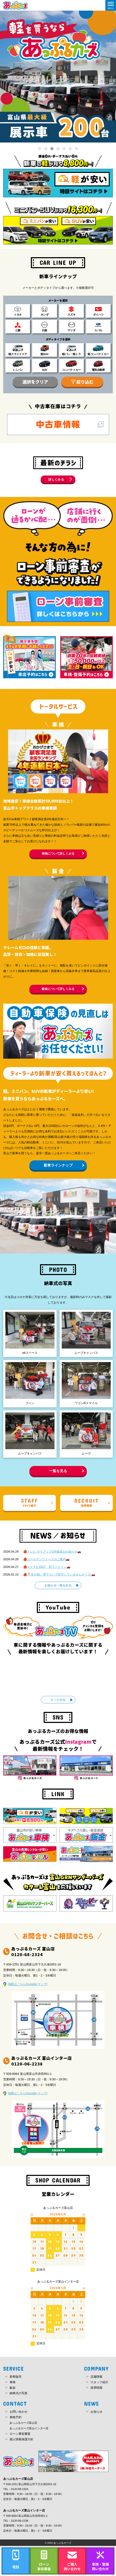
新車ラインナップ (58, 1165)
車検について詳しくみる (58, 853)
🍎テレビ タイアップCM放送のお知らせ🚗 (52, 1551)
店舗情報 (96, 2376)
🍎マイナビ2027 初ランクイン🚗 (46, 1567)
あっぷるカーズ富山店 (23, 2422)
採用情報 (96, 2387)
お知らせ (96, 2411)
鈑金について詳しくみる (58, 988)
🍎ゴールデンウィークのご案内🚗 (46, 1559)
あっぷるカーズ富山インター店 (29, 2428)
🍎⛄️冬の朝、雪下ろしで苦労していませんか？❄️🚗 (59, 1574)
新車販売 (15, 2376)
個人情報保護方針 (21, 2439)
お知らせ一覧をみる (58, 1585)
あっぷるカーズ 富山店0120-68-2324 (33, 1951)
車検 (13, 2382)
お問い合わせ (18, 2411)
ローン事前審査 (20, 2433)
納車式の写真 (18, 2393)
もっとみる (58, 1699)
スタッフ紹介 (99, 2382)
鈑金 (13, 2387)
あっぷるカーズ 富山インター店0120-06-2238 (41, 2061)
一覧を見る (58, 1471)
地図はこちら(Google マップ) (27, 1984)
